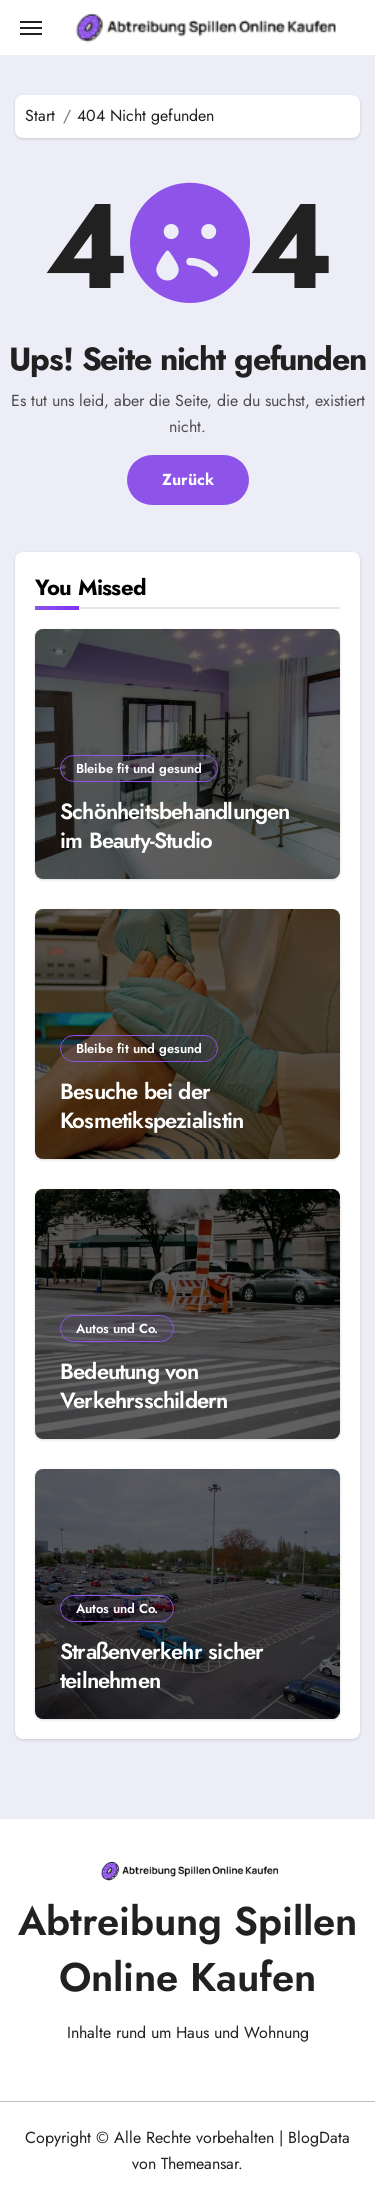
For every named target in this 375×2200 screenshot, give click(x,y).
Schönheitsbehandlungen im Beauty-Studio (175, 825)
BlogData (319, 2137)
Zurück (188, 479)
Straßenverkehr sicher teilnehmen (161, 1665)
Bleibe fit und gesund (139, 768)
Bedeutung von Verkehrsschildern (144, 1385)
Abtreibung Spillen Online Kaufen (187, 1949)
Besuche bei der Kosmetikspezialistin (151, 1105)
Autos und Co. (117, 1328)
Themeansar (199, 2163)
